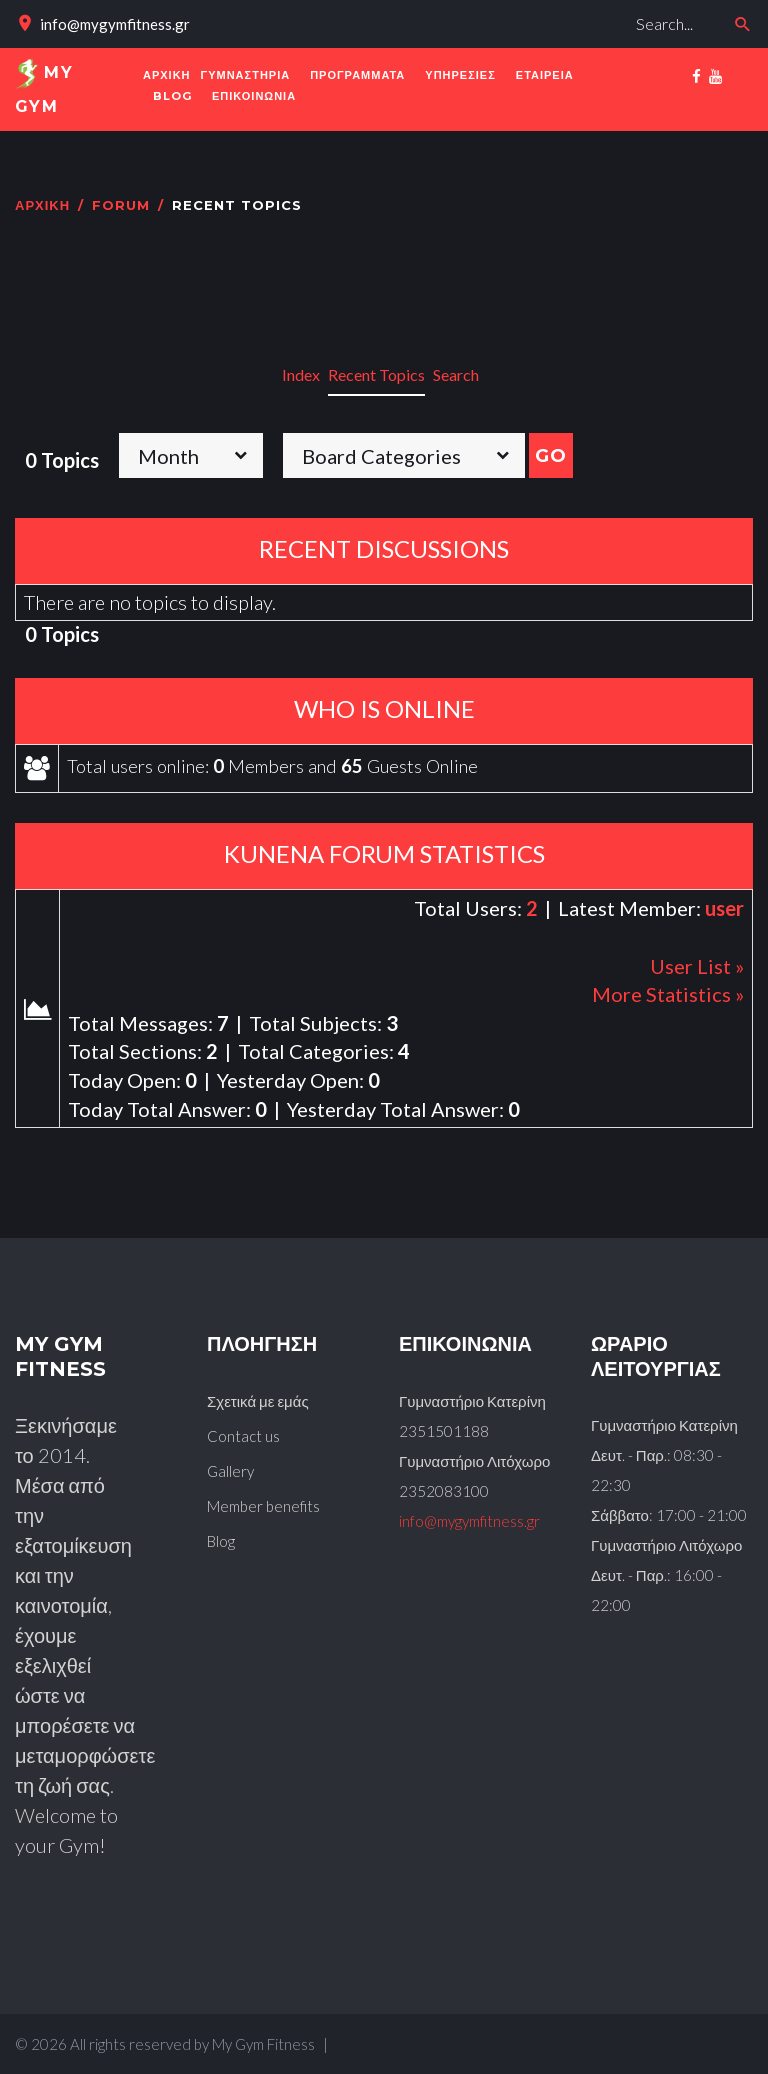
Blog (221, 1541)
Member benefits (263, 1506)
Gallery (230, 1471)
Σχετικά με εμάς (258, 1401)
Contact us (243, 1436)
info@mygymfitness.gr (115, 24)
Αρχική (42, 214)
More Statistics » (668, 1003)
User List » (697, 974)
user (724, 917)
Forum (121, 214)
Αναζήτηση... (527, 5)
